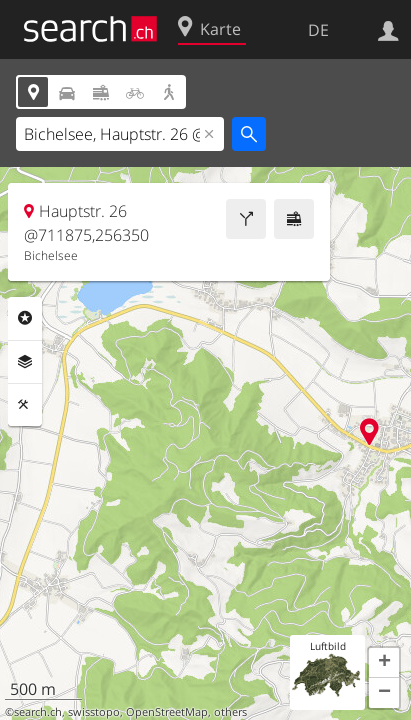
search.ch (38, 712)
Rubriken (25, 318)
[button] (384, 663)
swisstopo (94, 712)
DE (318, 30)
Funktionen (25, 405)
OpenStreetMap (167, 712)
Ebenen (25, 362)
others (230, 712)
